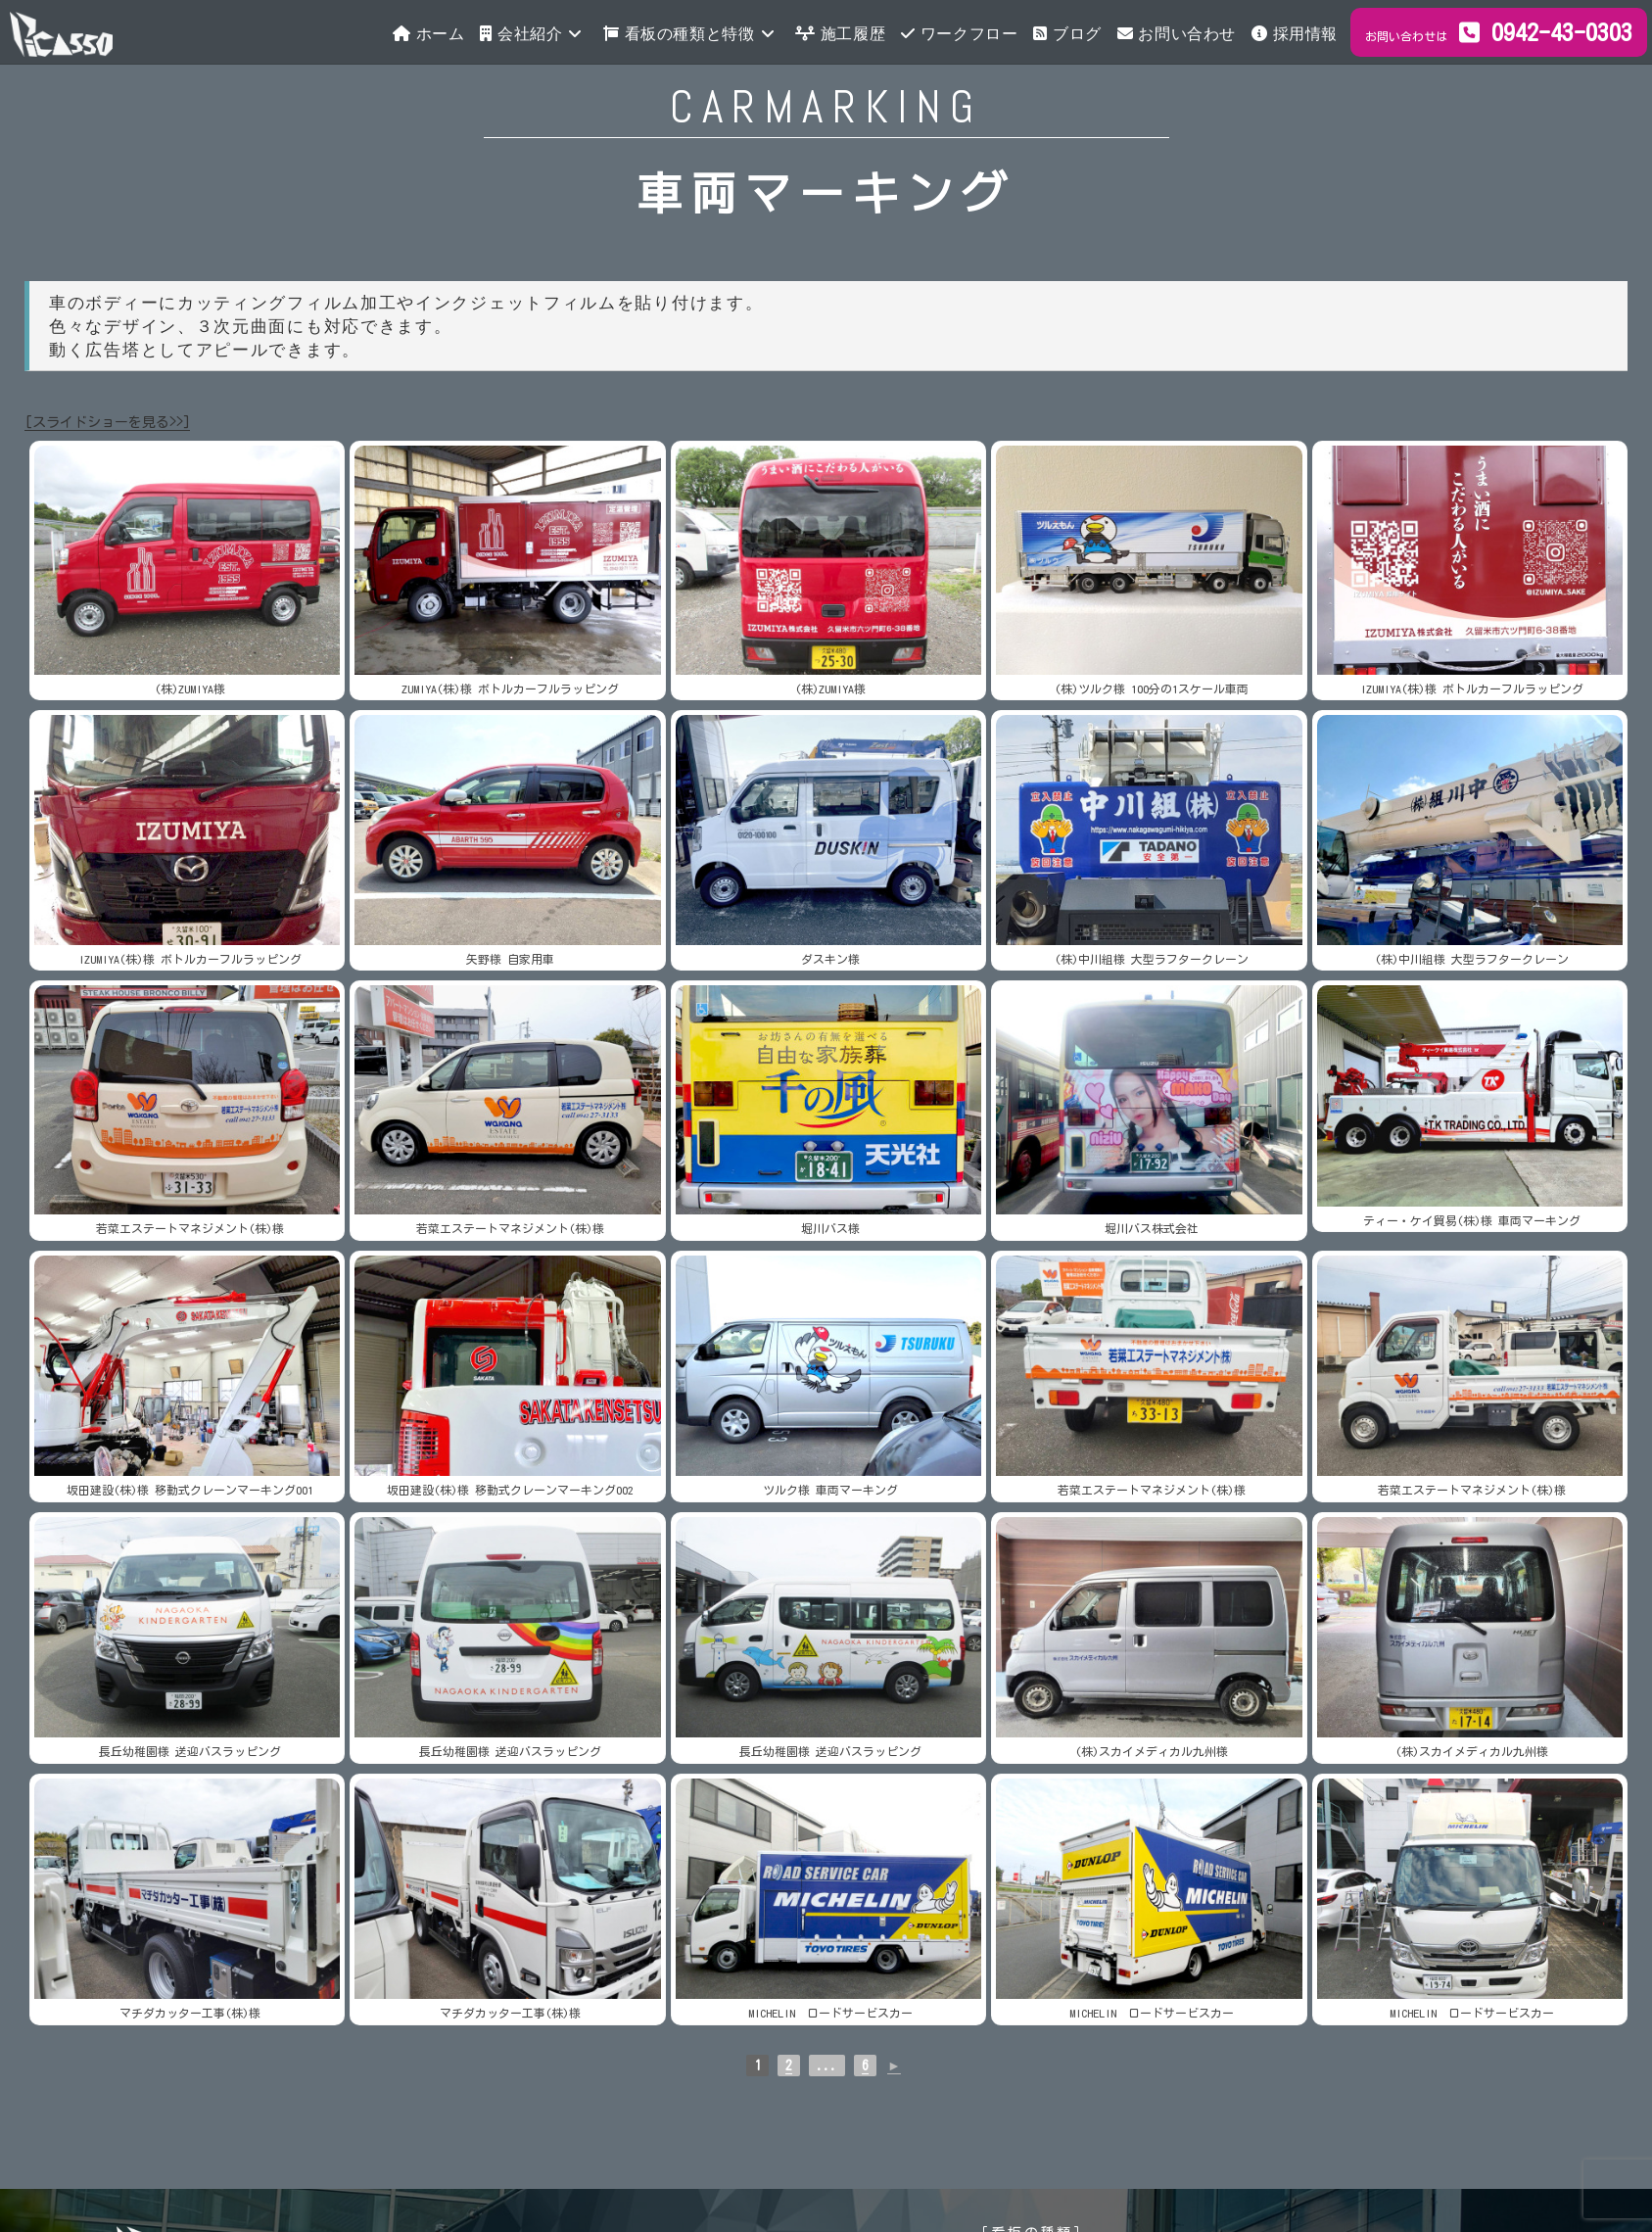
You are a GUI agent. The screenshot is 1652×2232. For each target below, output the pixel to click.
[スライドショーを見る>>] (107, 422)
